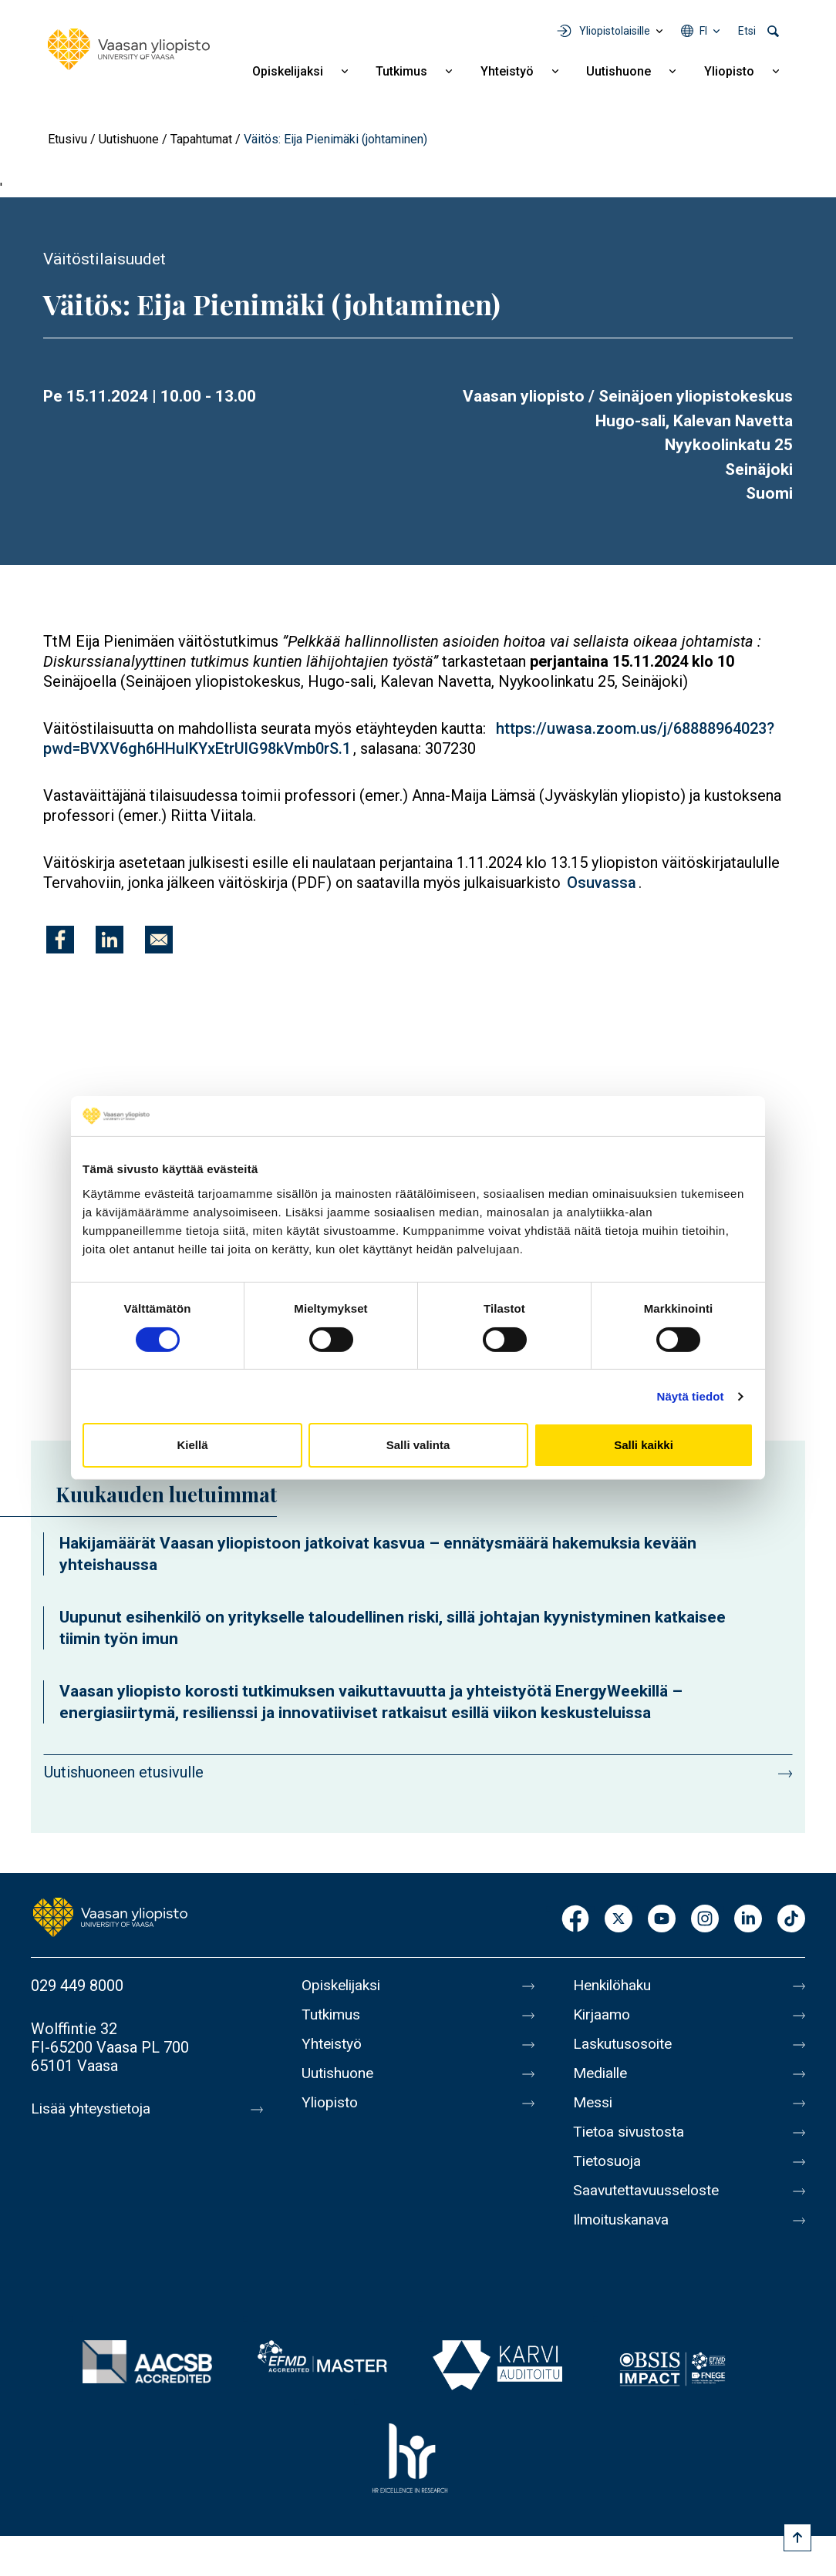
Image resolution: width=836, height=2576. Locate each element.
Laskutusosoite (625, 2044)
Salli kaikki (643, 1444)
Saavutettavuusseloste (650, 2190)
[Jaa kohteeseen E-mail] (159, 939)
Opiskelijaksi (287, 71)
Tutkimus (401, 71)
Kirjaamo (603, 2015)
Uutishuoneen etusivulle (124, 1772)
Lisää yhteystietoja (94, 2109)
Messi (594, 2102)
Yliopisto (729, 71)
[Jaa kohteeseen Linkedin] (109, 939)
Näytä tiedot (690, 1396)
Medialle (602, 2073)
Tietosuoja (609, 2161)
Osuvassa (601, 882)
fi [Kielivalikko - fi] (703, 31)
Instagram (705, 1920)
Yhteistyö (507, 71)
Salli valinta (418, 1444)
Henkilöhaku (614, 1985)
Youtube (662, 1920)
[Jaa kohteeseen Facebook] (60, 939)
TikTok (791, 1920)
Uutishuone (618, 71)
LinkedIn (748, 1920)
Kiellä (192, 1444)
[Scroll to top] (797, 2537)
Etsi (747, 31)
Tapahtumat (201, 139)
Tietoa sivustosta (632, 2132)
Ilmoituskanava (624, 2220)
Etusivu (67, 139)
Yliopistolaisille (614, 31)
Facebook (575, 1920)
